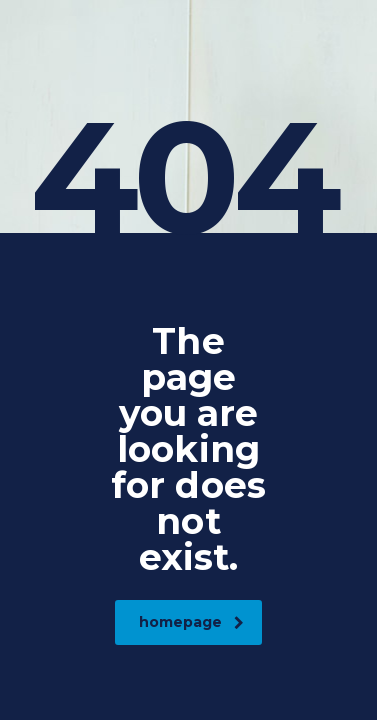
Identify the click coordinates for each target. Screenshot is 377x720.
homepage (191, 622)
